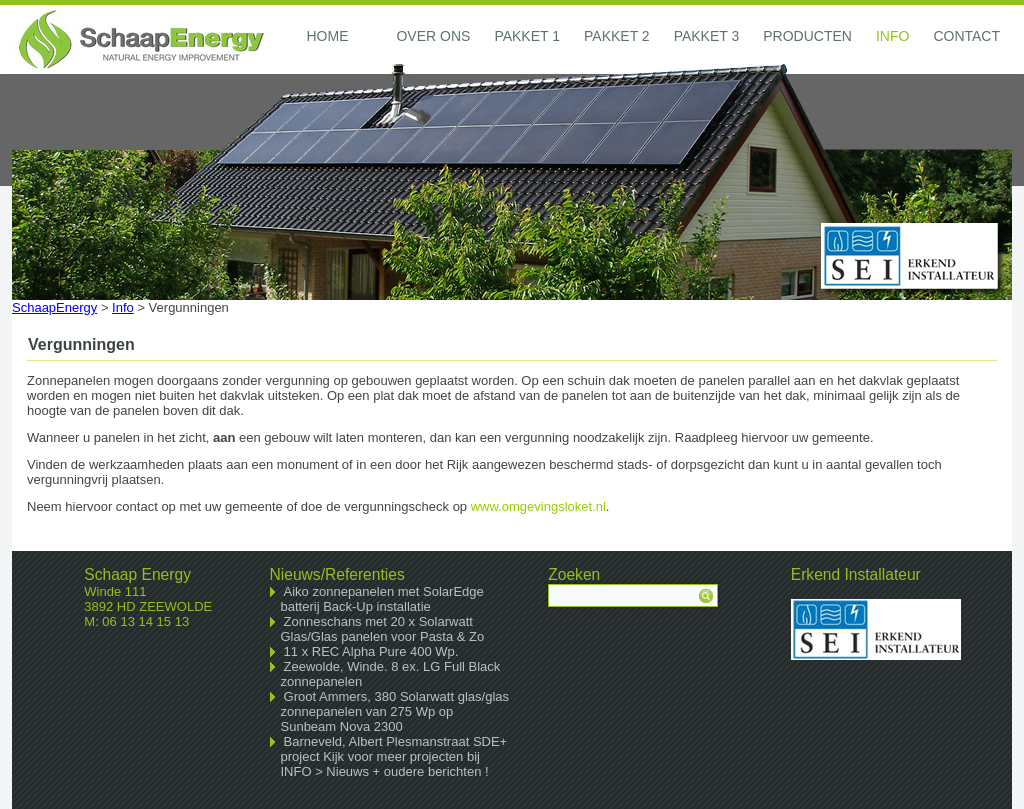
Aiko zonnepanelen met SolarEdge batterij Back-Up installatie (382, 599)
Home (327, 36)
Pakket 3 (707, 36)
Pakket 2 (617, 36)
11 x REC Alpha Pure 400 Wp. (371, 651)
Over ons (433, 36)
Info (892, 36)
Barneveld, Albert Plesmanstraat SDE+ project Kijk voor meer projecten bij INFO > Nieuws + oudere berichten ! (394, 756)
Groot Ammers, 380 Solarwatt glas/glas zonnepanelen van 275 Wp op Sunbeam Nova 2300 (395, 711)
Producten (807, 36)
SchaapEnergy (54, 307)
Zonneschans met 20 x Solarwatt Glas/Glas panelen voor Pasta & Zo (383, 629)
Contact (966, 36)
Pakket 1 (527, 36)
